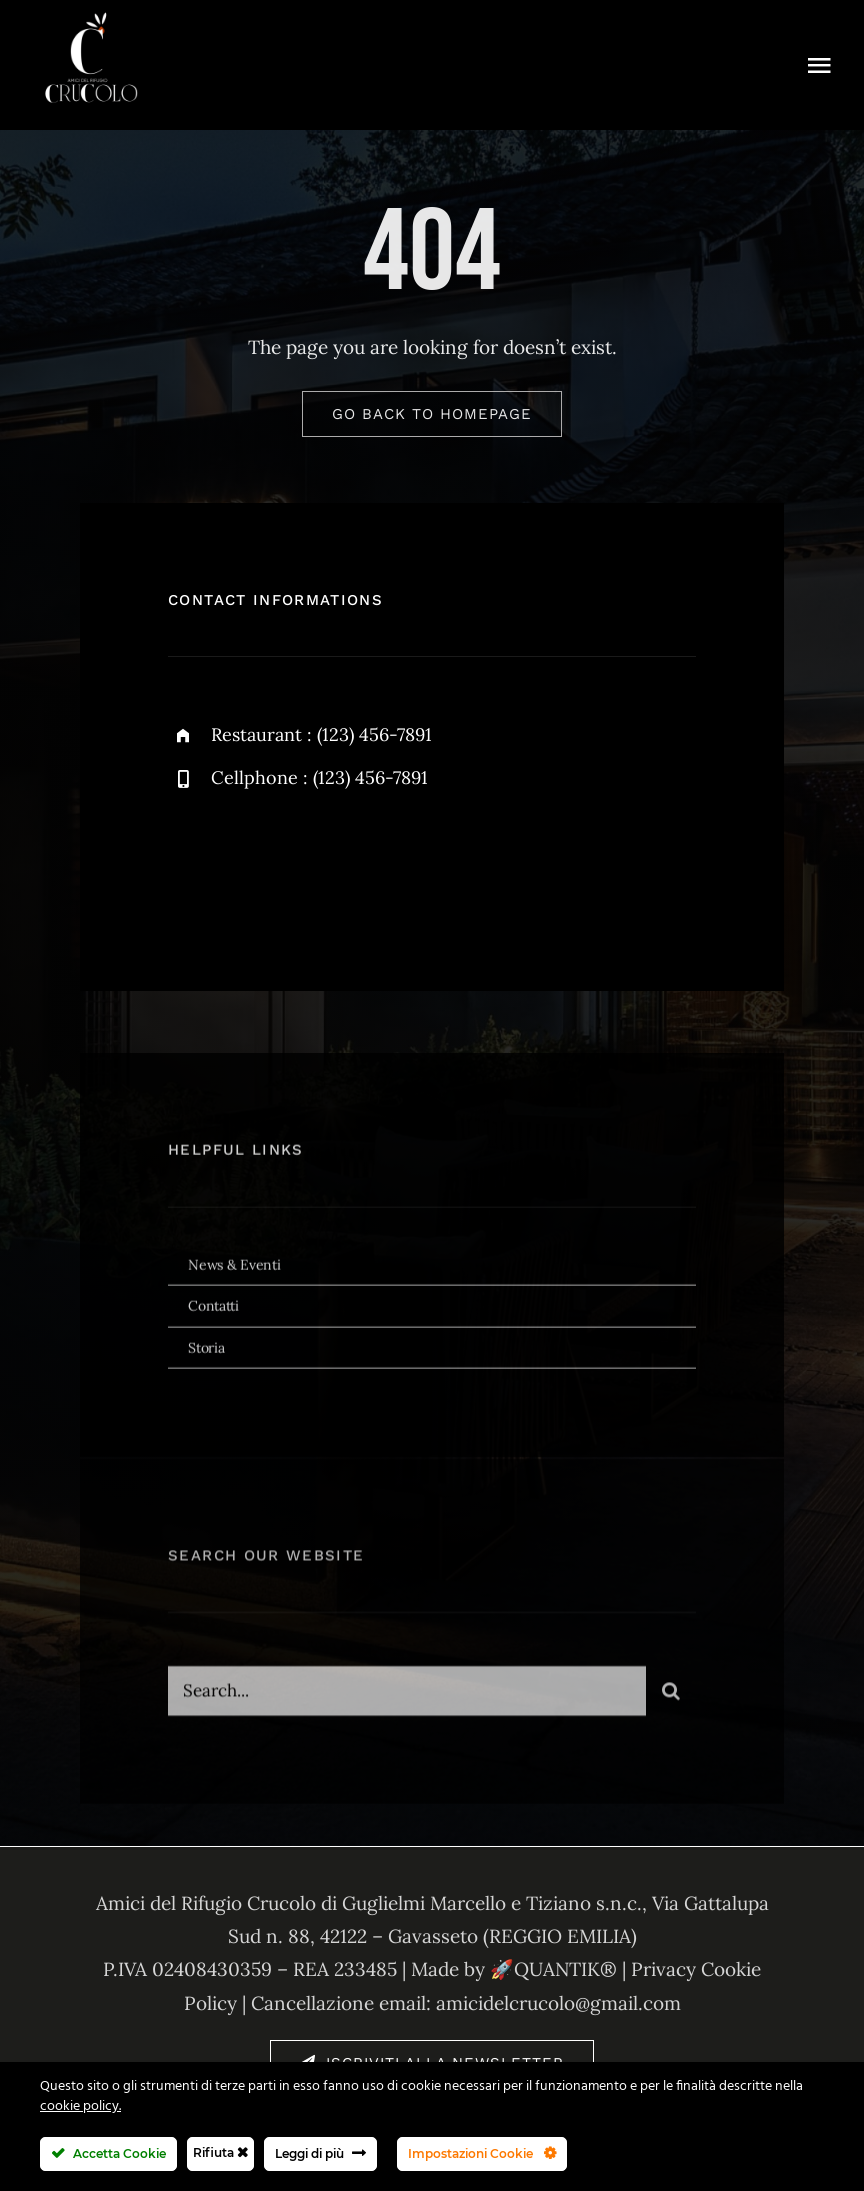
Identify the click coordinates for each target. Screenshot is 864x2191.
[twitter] (245, 865)
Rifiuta (220, 2152)
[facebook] (190, 865)
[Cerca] (671, 1702)
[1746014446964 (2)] (90, 14)
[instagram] (300, 865)
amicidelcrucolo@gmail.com (558, 2003)
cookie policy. (80, 2106)
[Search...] (407, 1702)
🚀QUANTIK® (553, 1969)
